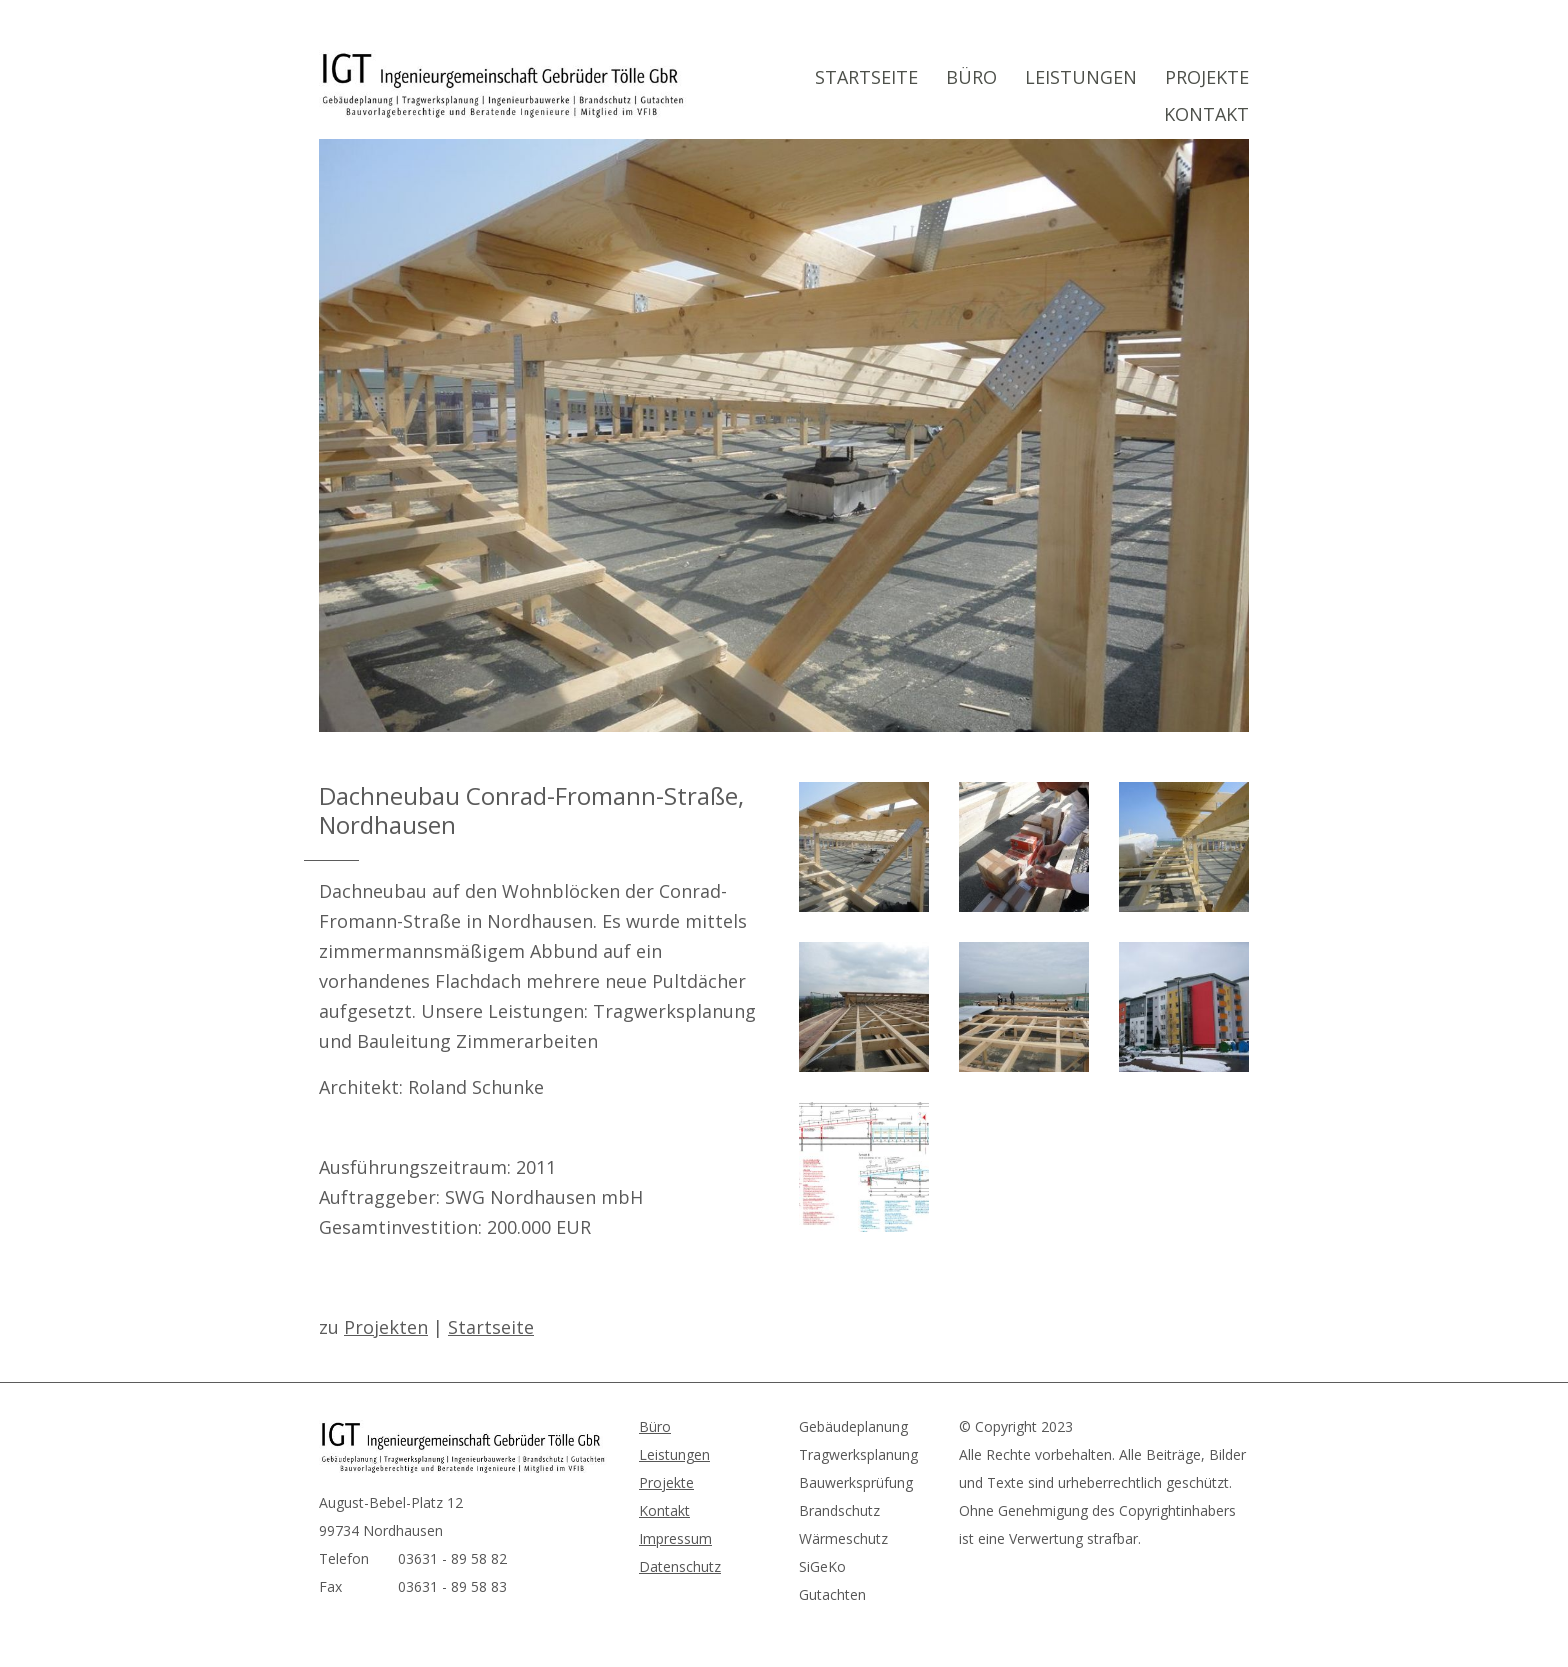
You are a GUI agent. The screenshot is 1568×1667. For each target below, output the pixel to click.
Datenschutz (680, 1566)
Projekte (1207, 77)
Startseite (866, 77)
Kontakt (1206, 114)
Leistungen (1081, 77)
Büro (971, 77)
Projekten (386, 1327)
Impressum (675, 1538)
